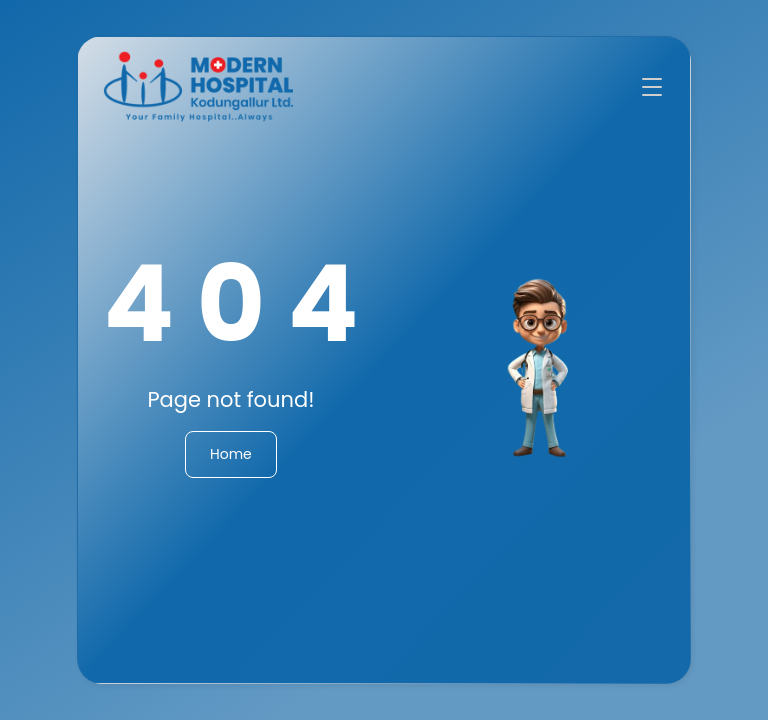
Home (231, 454)
